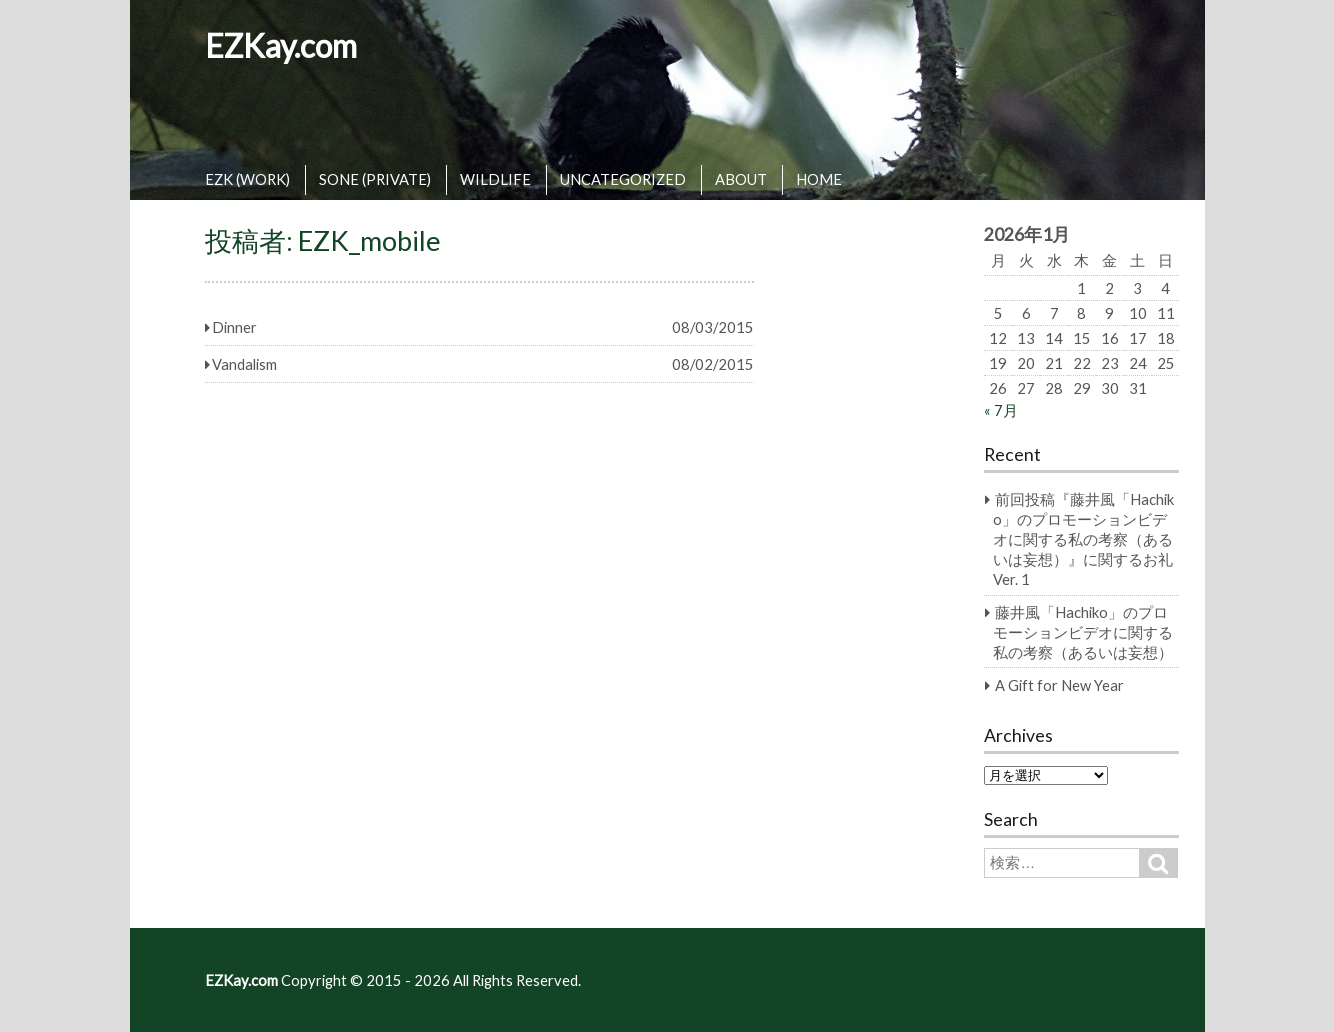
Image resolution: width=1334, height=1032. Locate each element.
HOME (819, 179)
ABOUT (741, 179)
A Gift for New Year (1059, 685)
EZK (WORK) (247, 179)
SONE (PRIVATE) (375, 179)
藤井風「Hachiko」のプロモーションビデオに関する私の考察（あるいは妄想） (1083, 632)
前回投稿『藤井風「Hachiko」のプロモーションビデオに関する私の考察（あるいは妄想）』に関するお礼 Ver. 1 (1083, 539)
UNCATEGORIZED (623, 179)
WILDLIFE (495, 179)
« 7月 (1001, 410)
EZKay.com (281, 45)
